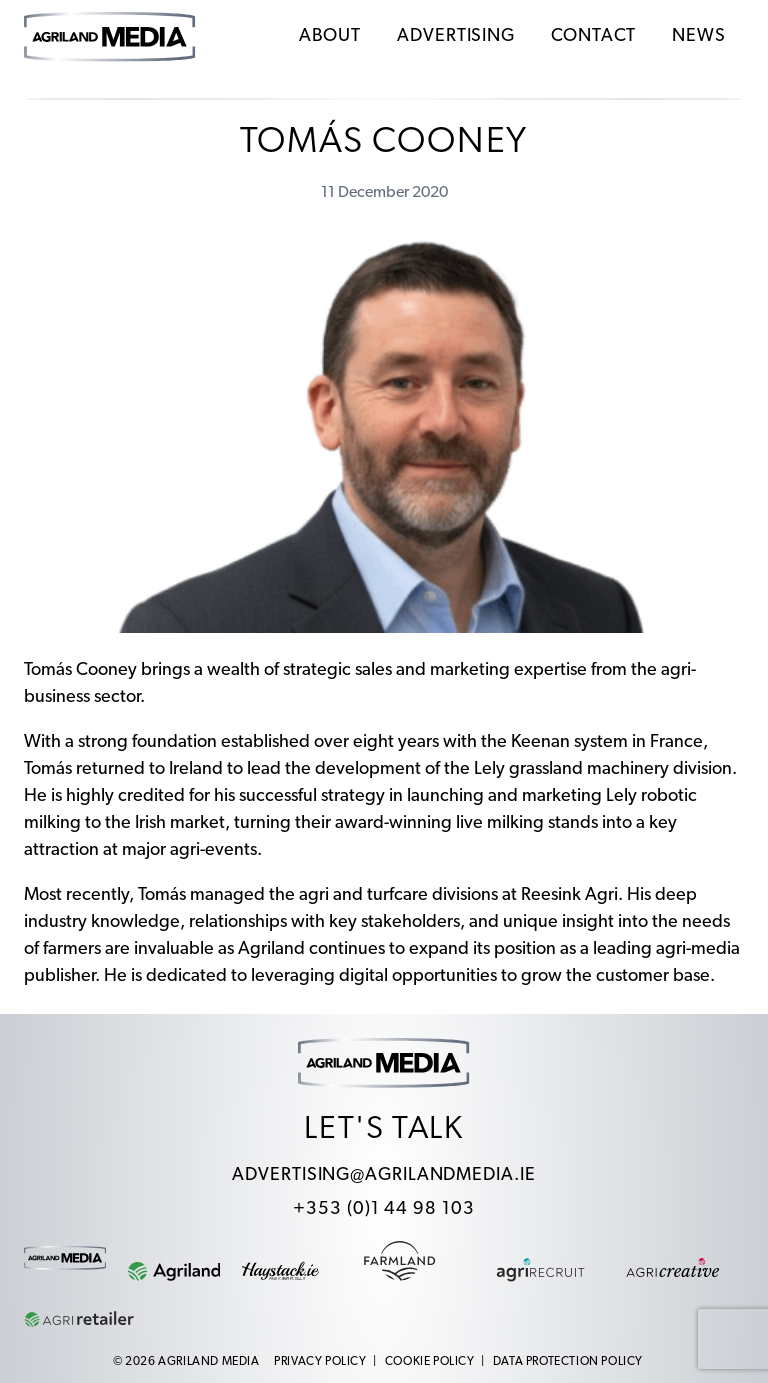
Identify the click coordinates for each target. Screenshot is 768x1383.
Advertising (456, 36)
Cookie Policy (430, 1362)
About (330, 36)
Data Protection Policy (568, 1362)
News (699, 36)
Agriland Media (208, 1362)
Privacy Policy (320, 1362)
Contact (593, 36)
